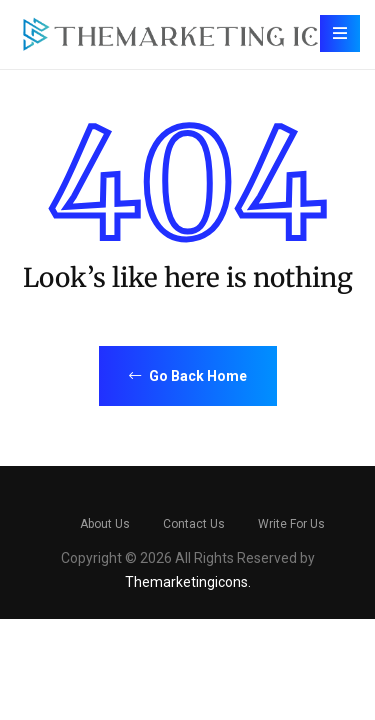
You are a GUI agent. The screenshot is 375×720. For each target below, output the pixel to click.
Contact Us (194, 524)
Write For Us (291, 524)
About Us (105, 524)
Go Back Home (188, 376)
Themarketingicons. (188, 582)
